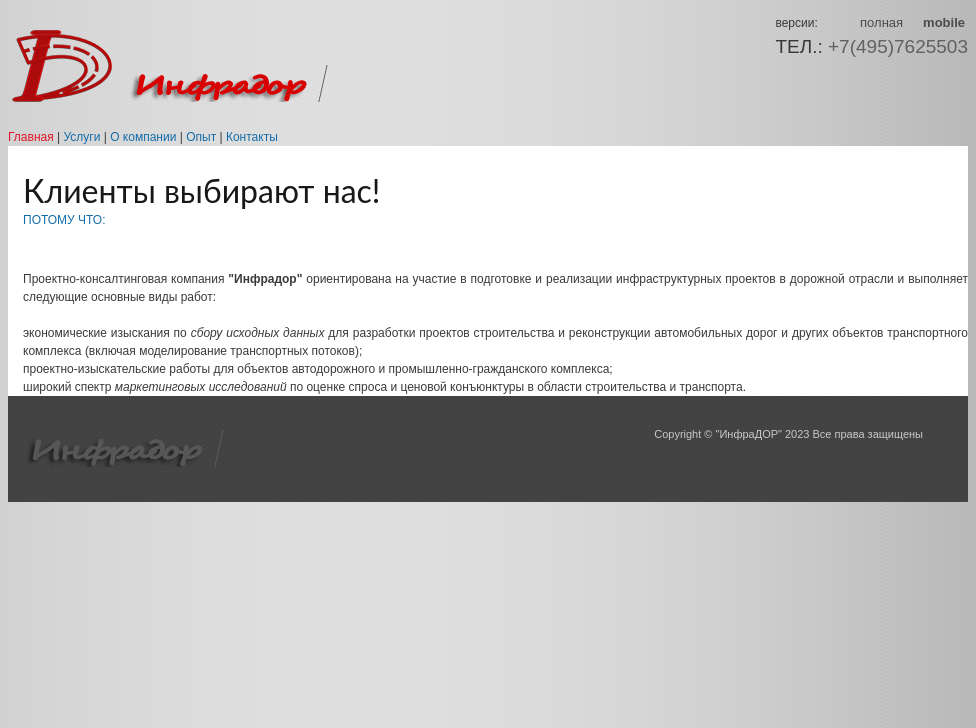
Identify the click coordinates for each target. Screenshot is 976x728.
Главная (31, 137)
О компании (143, 137)
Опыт (201, 137)
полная (881, 22)
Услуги (81, 137)
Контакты (252, 137)
